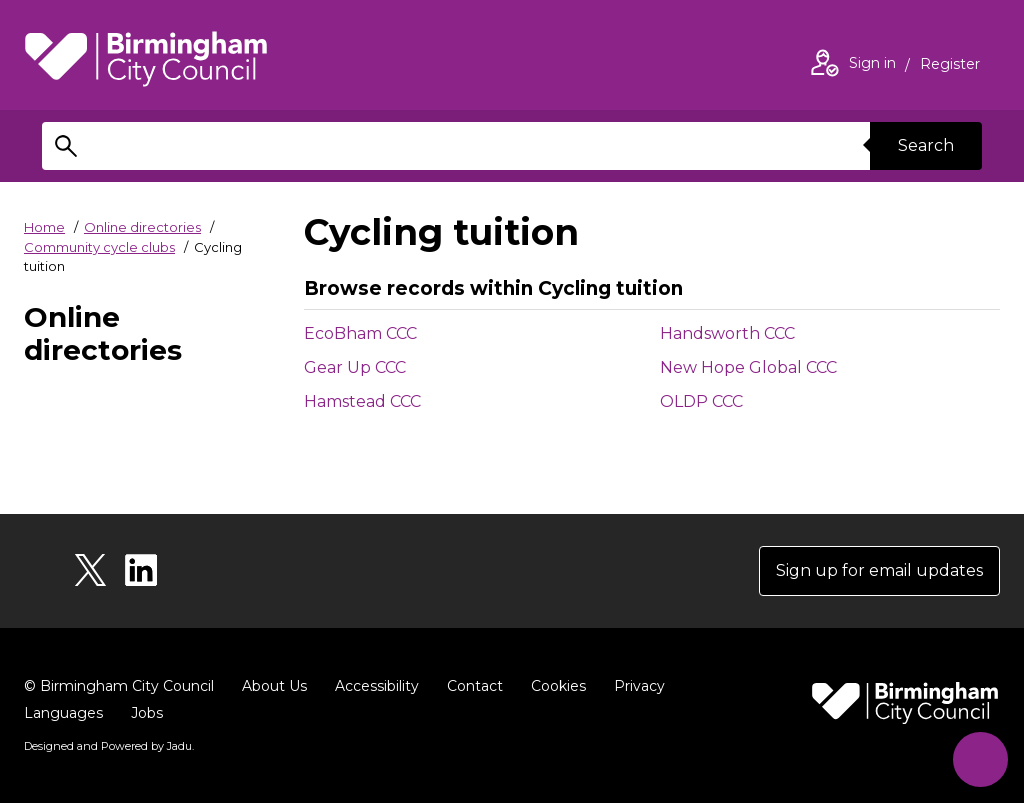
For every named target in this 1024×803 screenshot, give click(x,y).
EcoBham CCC (360, 333)
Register (950, 66)
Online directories (142, 227)
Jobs (147, 713)
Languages (63, 713)
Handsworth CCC (727, 333)
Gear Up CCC (355, 367)
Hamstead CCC (362, 401)
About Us (274, 686)
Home (44, 227)
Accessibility (377, 686)
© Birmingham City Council (119, 686)
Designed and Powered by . (109, 746)
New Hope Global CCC (748, 367)
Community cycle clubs (99, 247)
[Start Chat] (980, 759)
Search (926, 145)
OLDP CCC (701, 401)
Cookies (558, 686)
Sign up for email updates (879, 570)
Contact (475, 686)
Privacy (639, 686)
